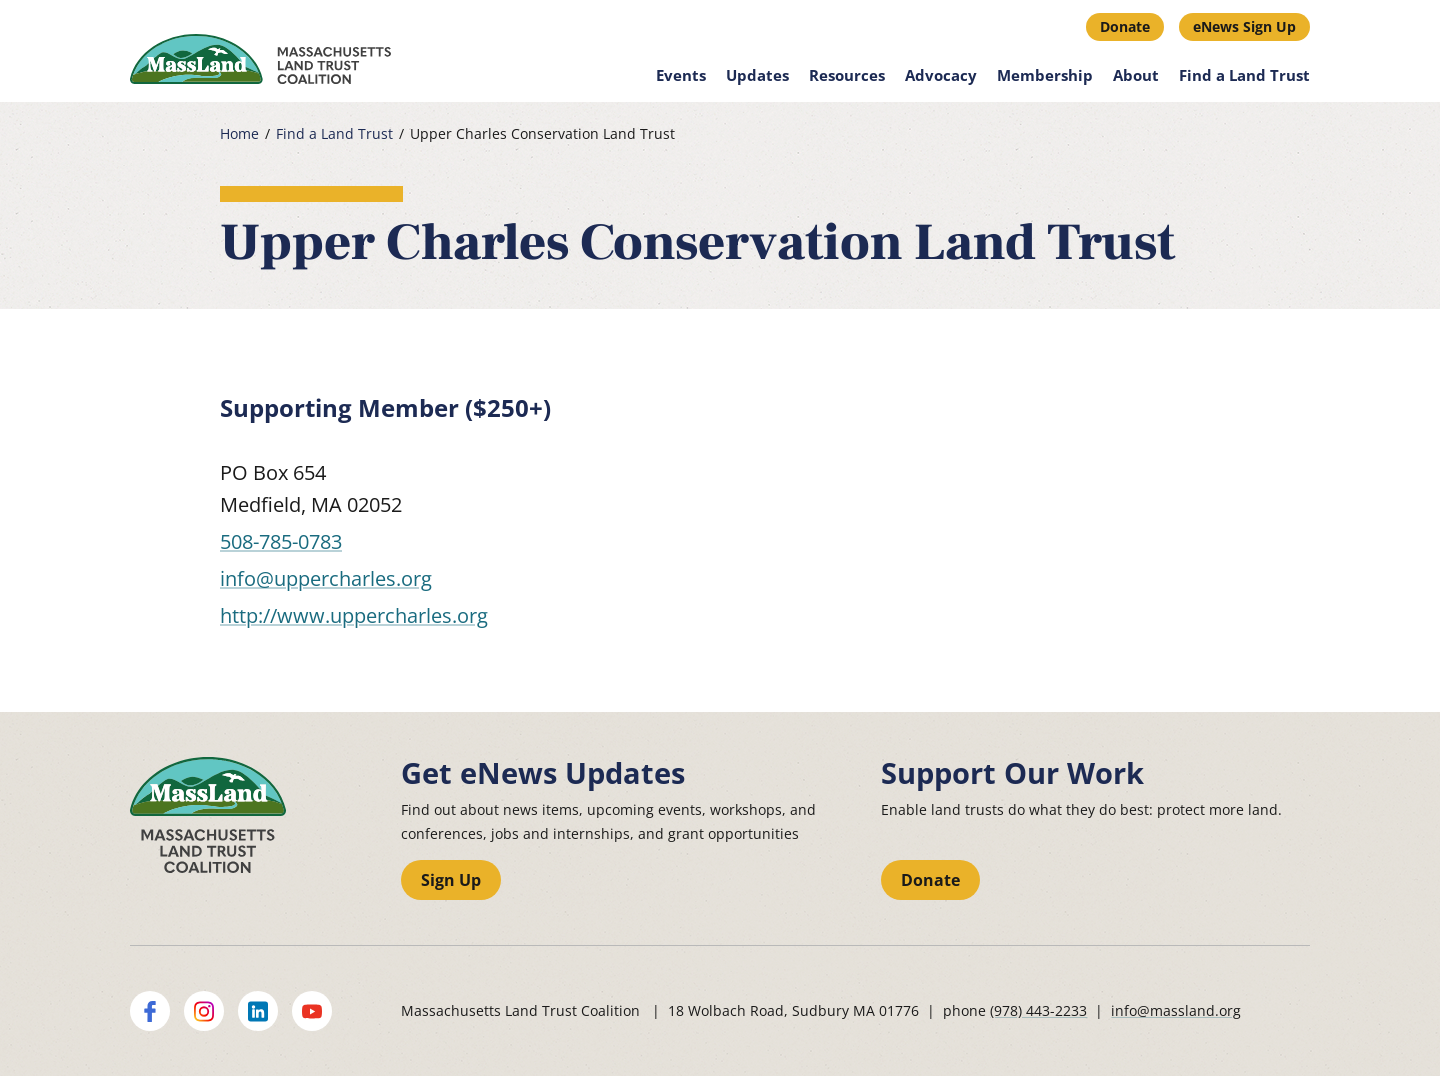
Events (681, 75)
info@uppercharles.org (326, 578)
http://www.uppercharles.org (354, 615)
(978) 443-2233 (1038, 1010)
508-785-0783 (281, 541)
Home (239, 134)
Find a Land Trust (1244, 75)
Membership (1045, 75)
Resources (847, 75)
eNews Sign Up (1244, 26)
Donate (1125, 26)
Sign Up (451, 880)
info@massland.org (1176, 1010)
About (1136, 75)
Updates (757, 75)
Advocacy (941, 75)
